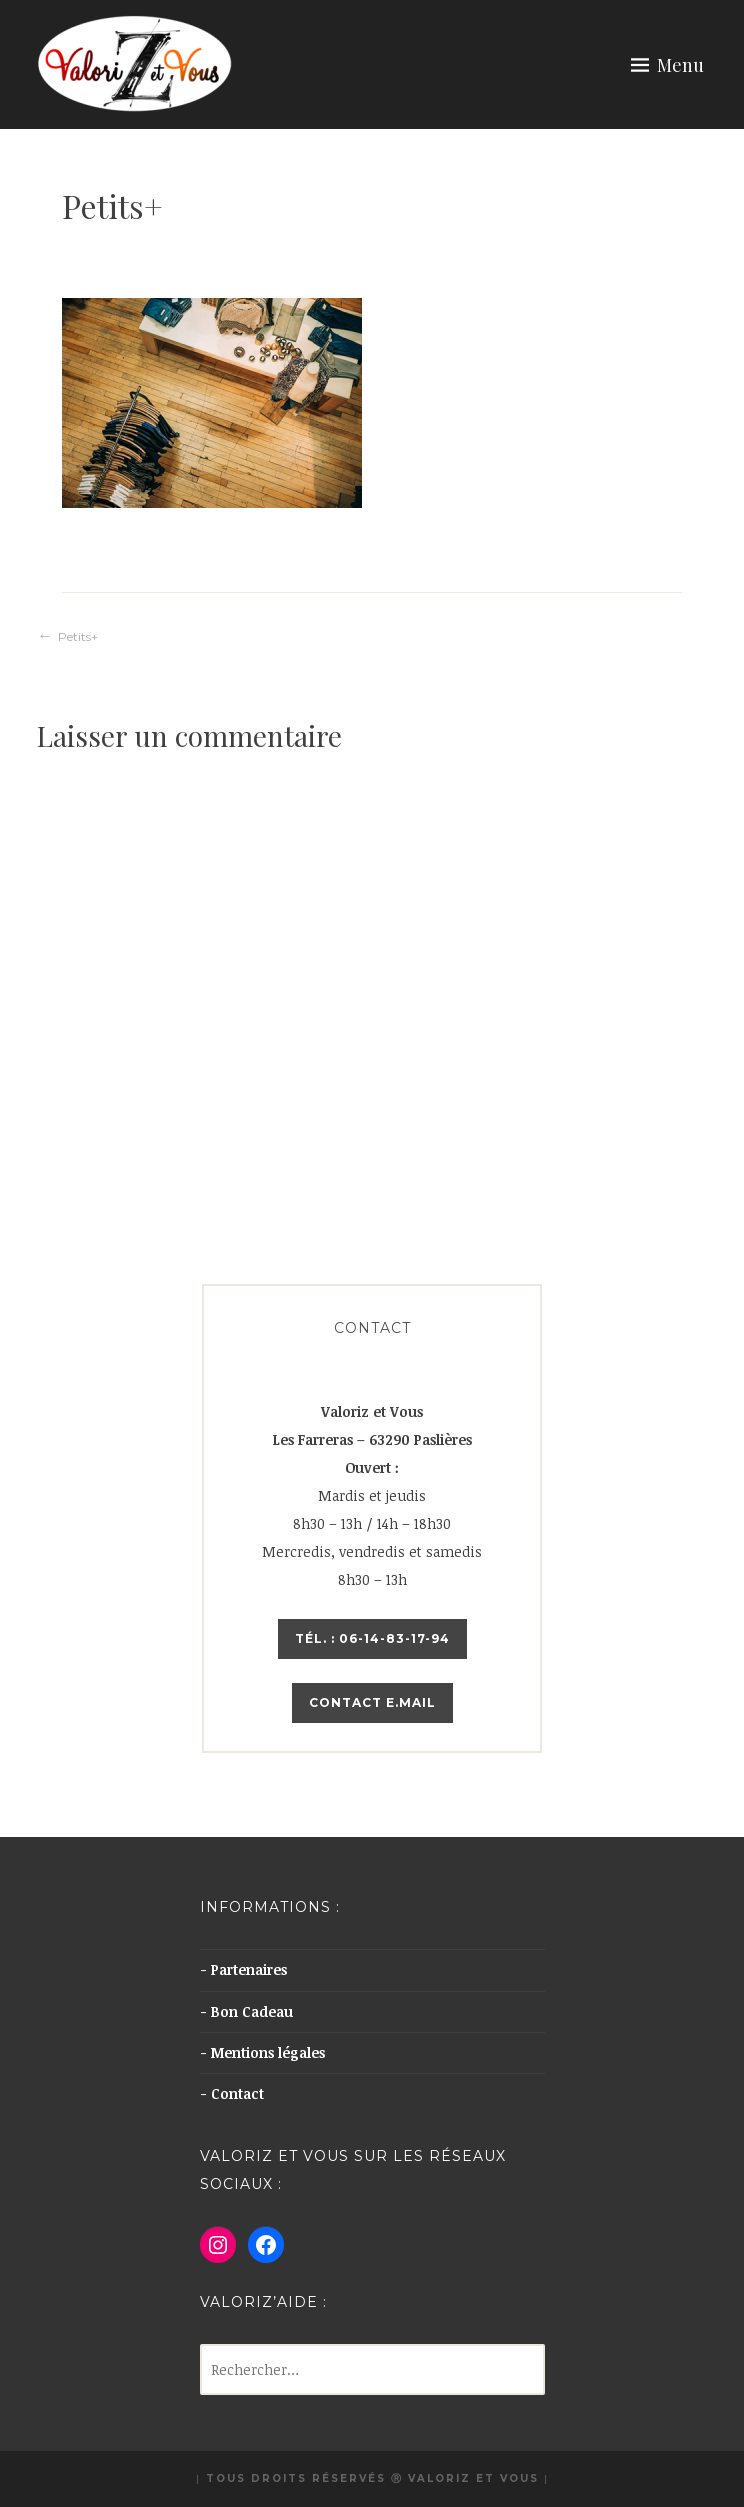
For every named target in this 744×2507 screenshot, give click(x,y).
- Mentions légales (262, 2052)
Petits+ (78, 636)
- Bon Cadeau (246, 2011)
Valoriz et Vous (473, 2478)
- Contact (232, 2093)
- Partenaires (243, 1969)
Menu (680, 65)
